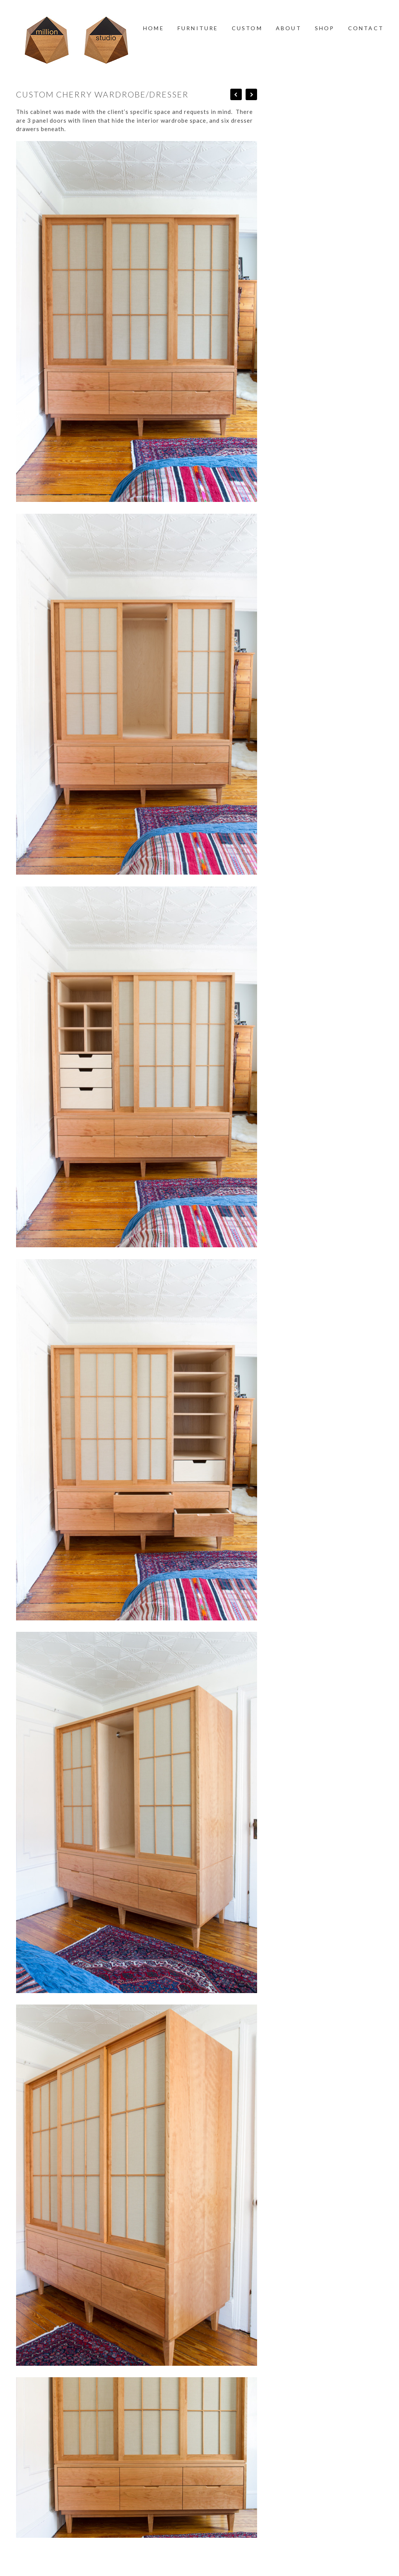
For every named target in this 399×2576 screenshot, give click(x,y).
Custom (247, 28)
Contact (366, 28)
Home (153, 28)
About (288, 28)
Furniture (198, 28)
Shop (325, 28)
